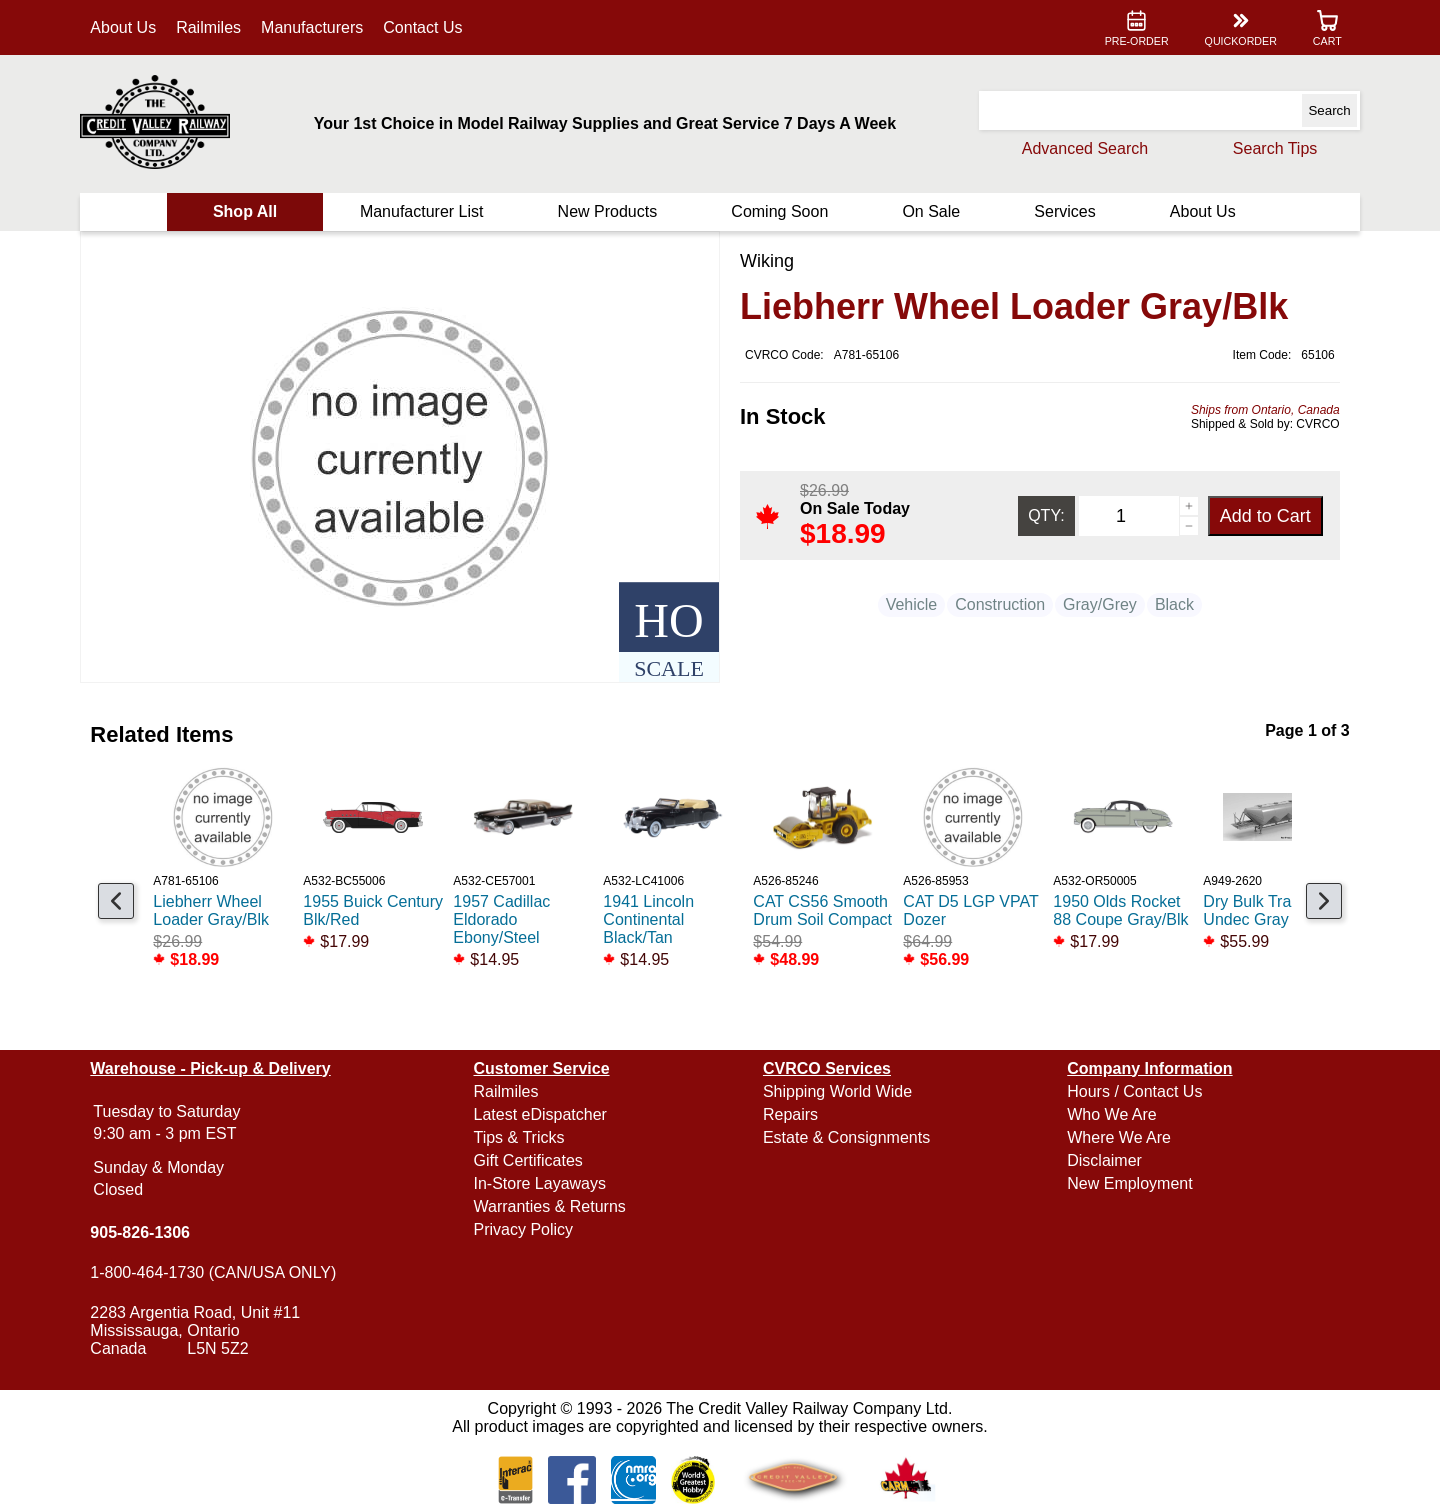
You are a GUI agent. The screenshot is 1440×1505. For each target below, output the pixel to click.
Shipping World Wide (837, 1091)
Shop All (250, 211)
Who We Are (1109, 1114)
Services (1060, 211)
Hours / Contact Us (1131, 1091)
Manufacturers (319, 27)
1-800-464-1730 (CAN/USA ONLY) (220, 1272)
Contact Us (429, 27)
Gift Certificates (531, 1160)
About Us (130, 27)
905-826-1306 (147, 1232)
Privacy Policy (527, 1229)
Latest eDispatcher (543, 1114)
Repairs (790, 1114)
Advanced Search (1078, 148)
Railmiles (215, 27)
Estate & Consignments (846, 1137)
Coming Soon (779, 211)
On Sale (929, 211)
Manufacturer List (425, 211)
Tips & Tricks (522, 1137)
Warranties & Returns (553, 1206)
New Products (609, 211)
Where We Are (1116, 1137)
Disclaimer (1101, 1160)
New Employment (1126, 1183)
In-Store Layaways (543, 1183)
